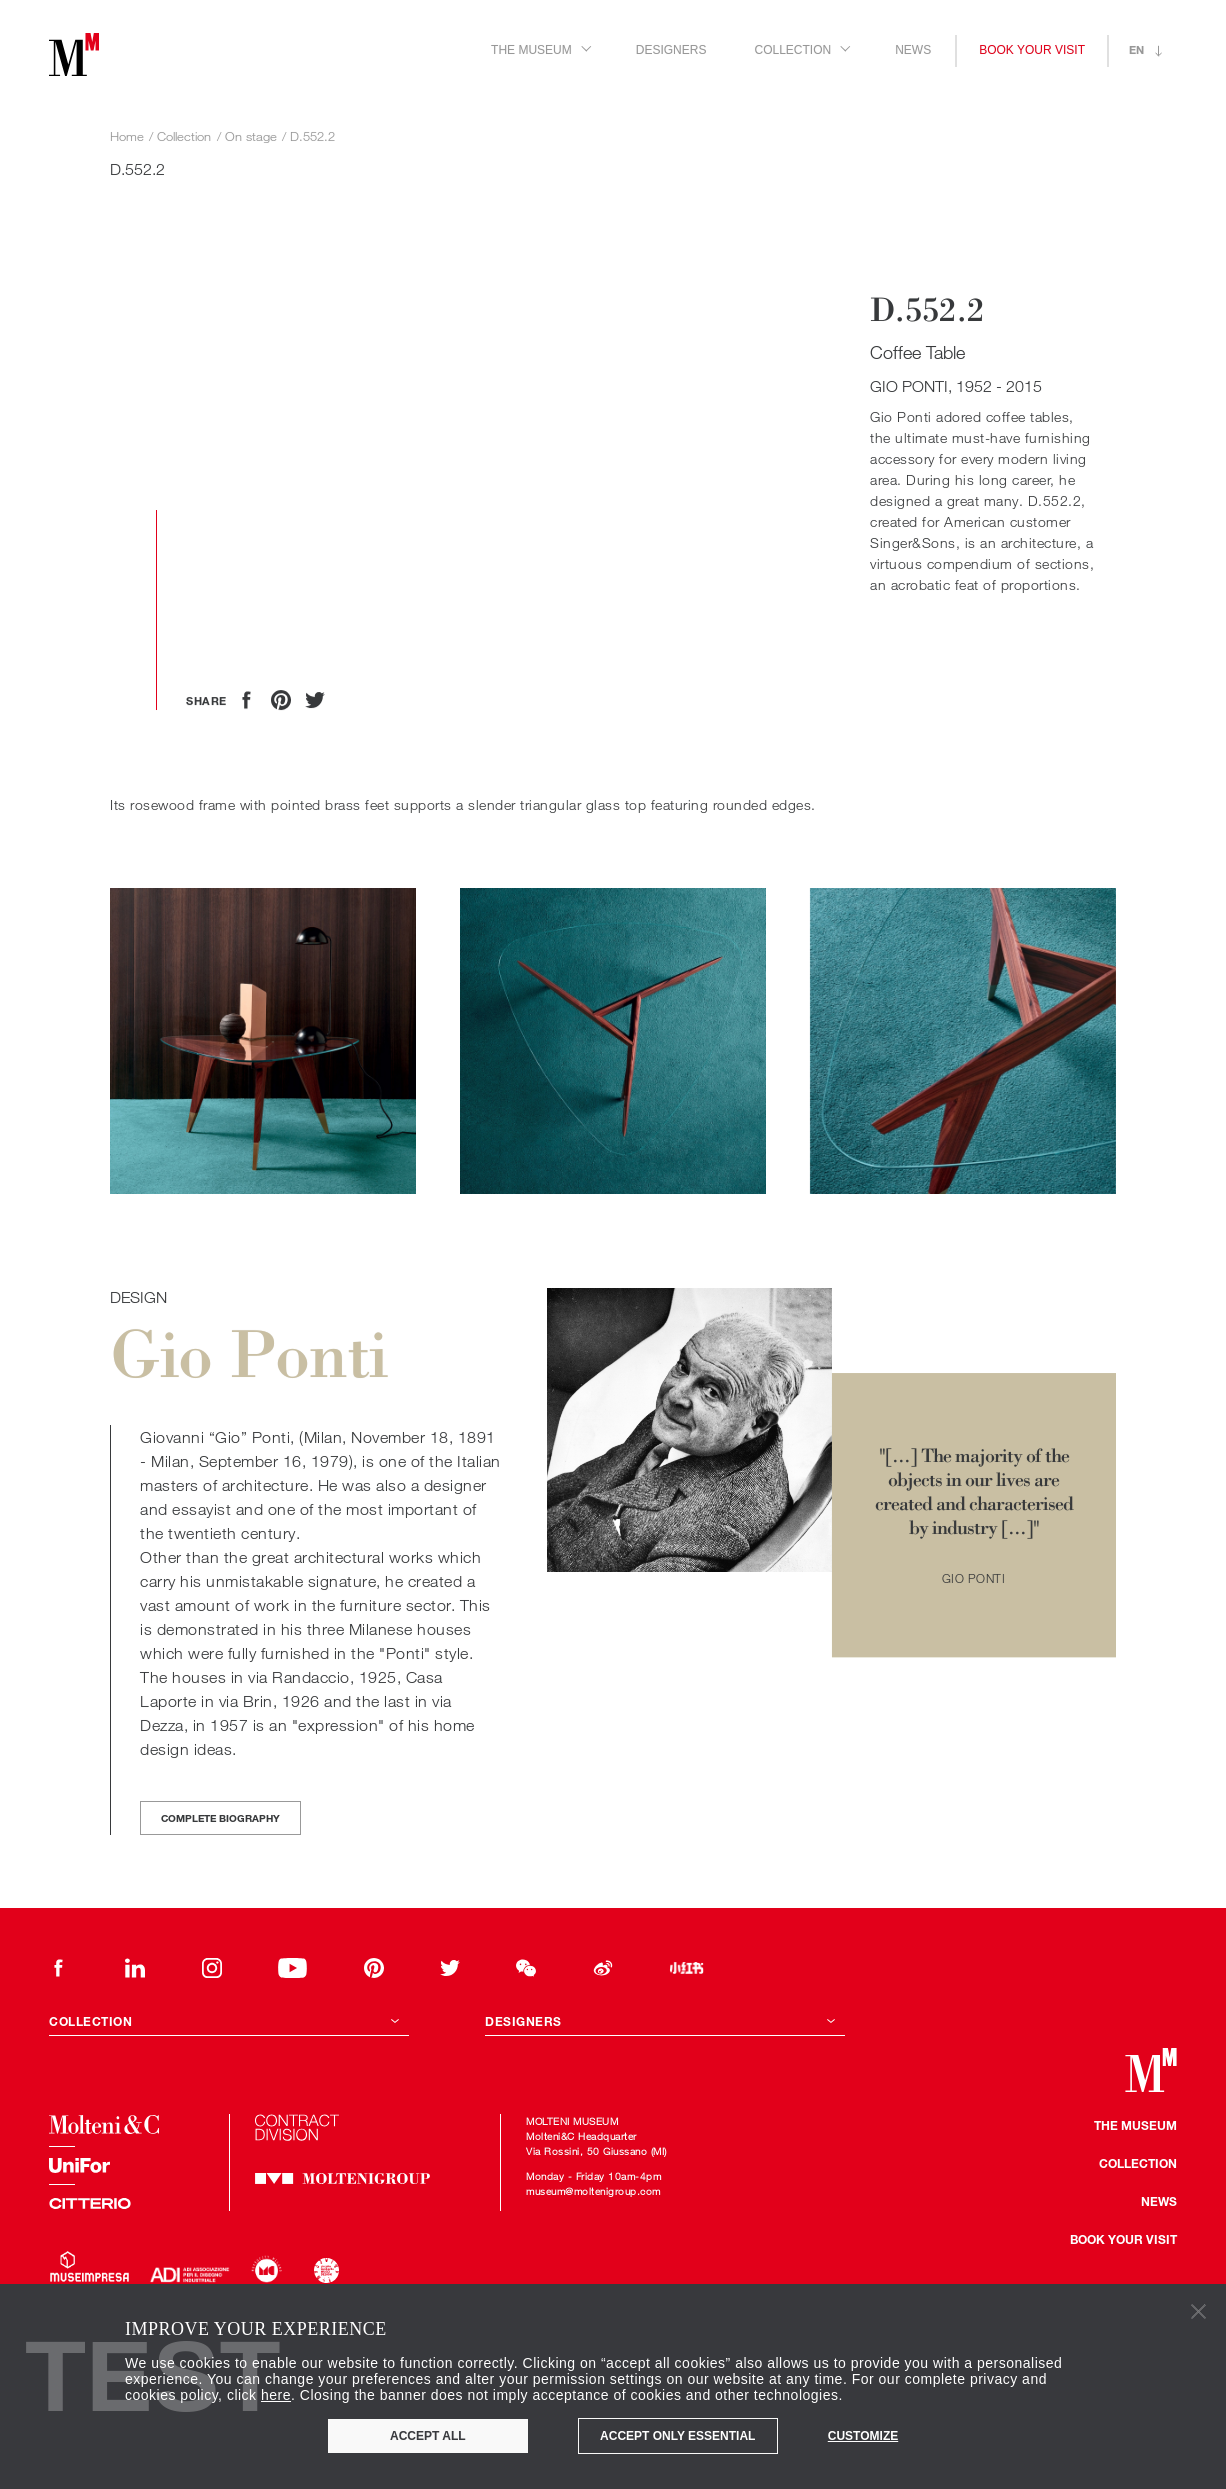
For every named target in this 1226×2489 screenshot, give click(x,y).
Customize (863, 2436)
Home (127, 136)
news (1159, 2201)
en (1136, 49)
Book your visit (1032, 50)
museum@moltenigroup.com (593, 2191)
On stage (251, 136)
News (913, 50)
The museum (1135, 2125)
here (276, 2395)
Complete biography (220, 1818)
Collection (1138, 2163)
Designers (671, 50)
